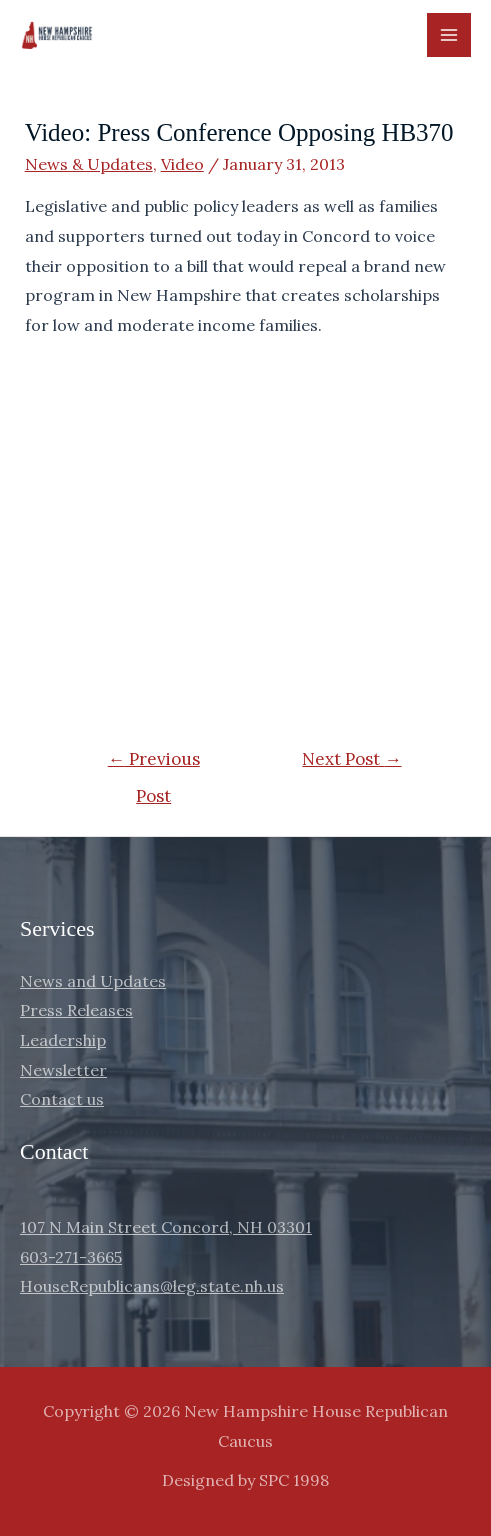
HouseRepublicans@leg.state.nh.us (152, 1286)
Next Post (351, 759)
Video (182, 164)
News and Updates (93, 981)
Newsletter (63, 1070)
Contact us (62, 1099)
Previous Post (154, 764)
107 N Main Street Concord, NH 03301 (166, 1227)
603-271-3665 (71, 1257)
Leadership (63, 1040)
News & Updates (89, 164)
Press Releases (76, 1010)
